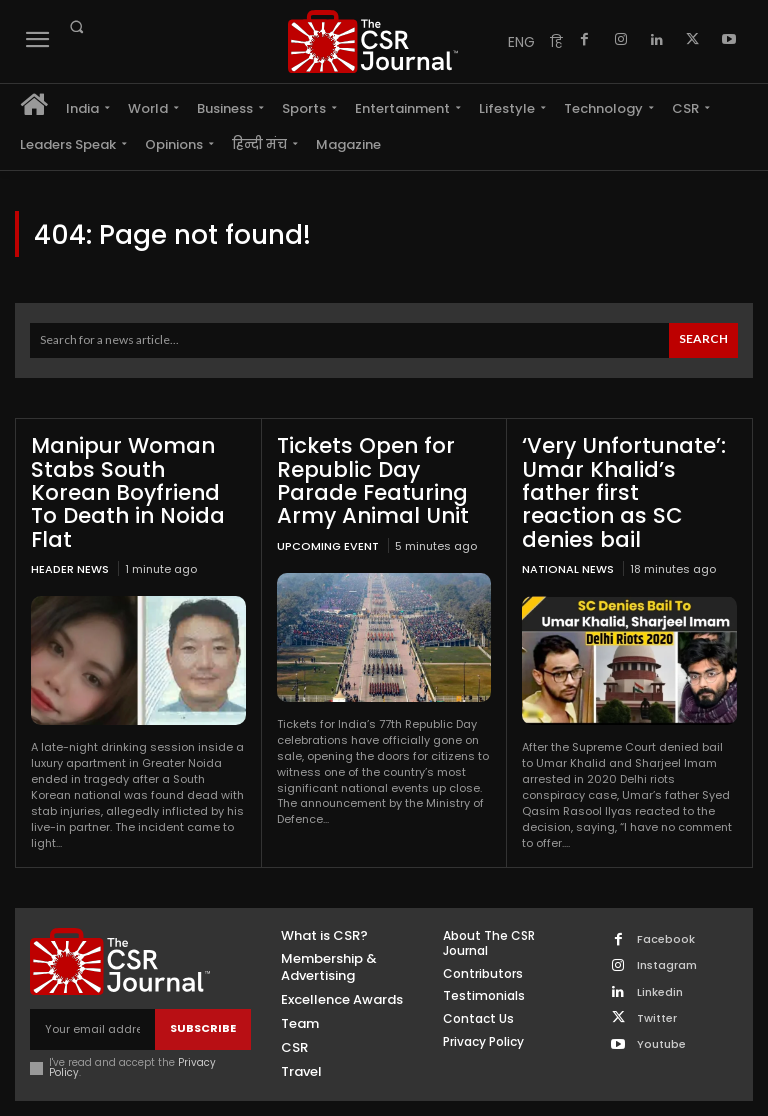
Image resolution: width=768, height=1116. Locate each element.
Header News (70, 539)
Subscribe (203, 999)
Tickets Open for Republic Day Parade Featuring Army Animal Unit (381, 478)
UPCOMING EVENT (328, 539)
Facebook (666, 910)
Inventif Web (436, 1094)
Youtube (661, 1015)
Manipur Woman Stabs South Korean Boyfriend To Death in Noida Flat (136, 478)
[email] (92, 1000)
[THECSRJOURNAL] (373, 41)
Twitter (657, 989)
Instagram (667, 936)
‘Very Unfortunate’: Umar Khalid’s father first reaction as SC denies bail (623, 478)
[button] (76, 27)
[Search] (703, 340)
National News (568, 539)
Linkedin (660, 963)
